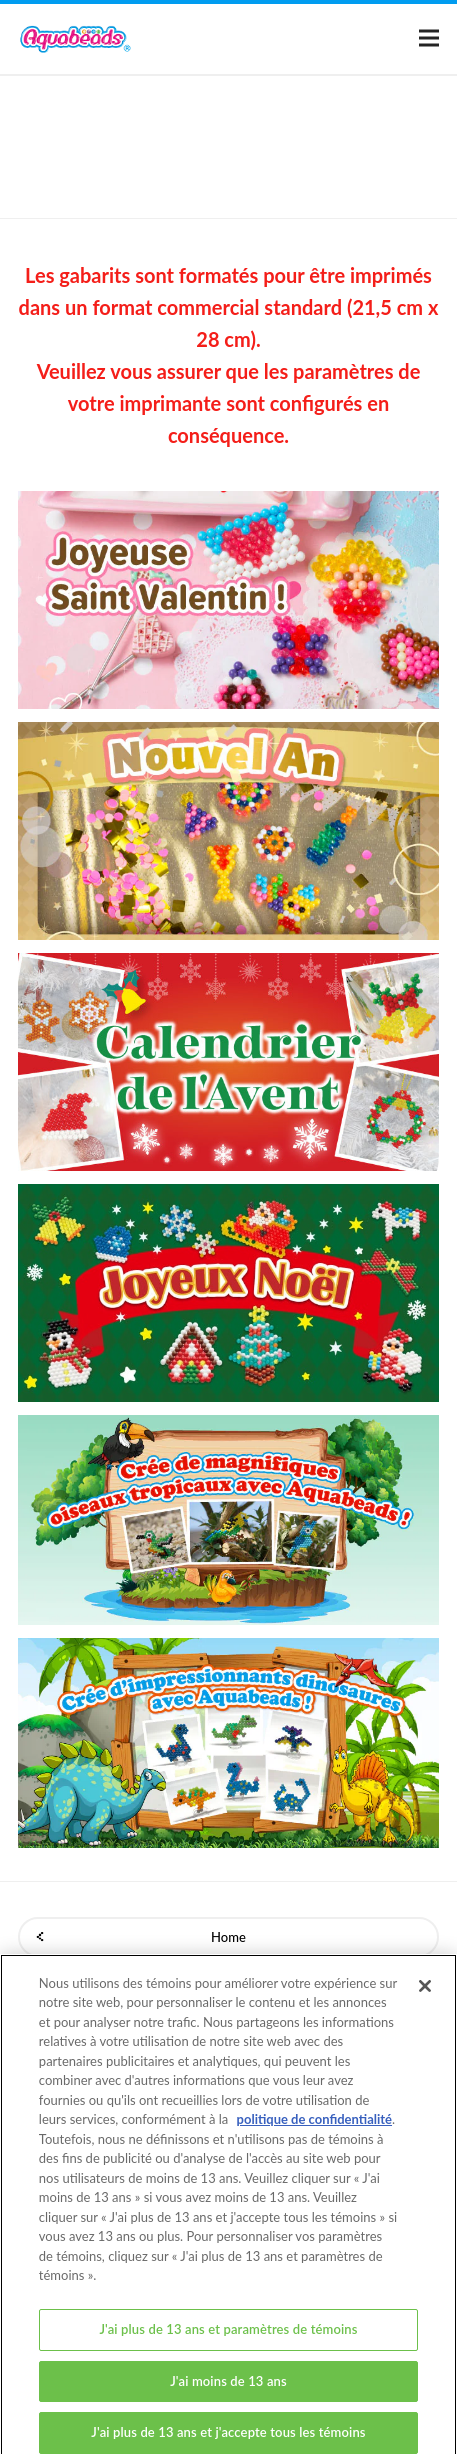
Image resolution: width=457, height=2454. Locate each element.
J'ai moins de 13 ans (228, 2389)
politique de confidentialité (314, 2128)
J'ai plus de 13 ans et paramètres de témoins (228, 2337)
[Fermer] (425, 1994)
